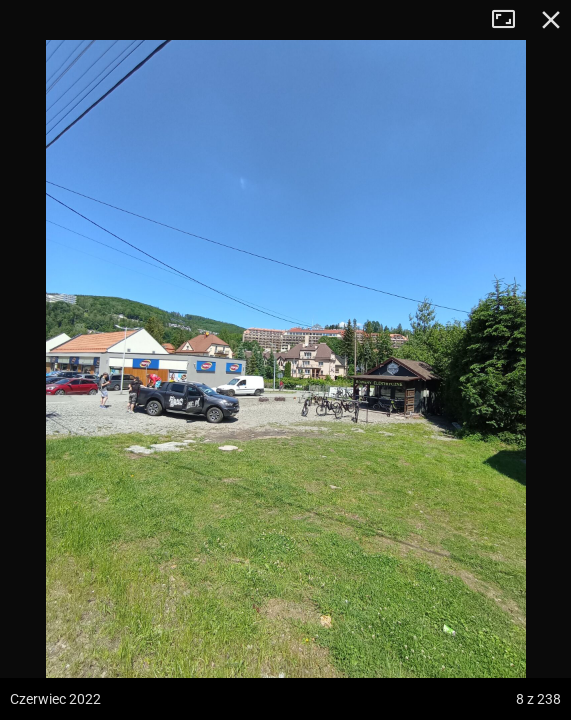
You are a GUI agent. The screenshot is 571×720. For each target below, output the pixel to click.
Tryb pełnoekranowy (511, 20)
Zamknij (551, 20)
